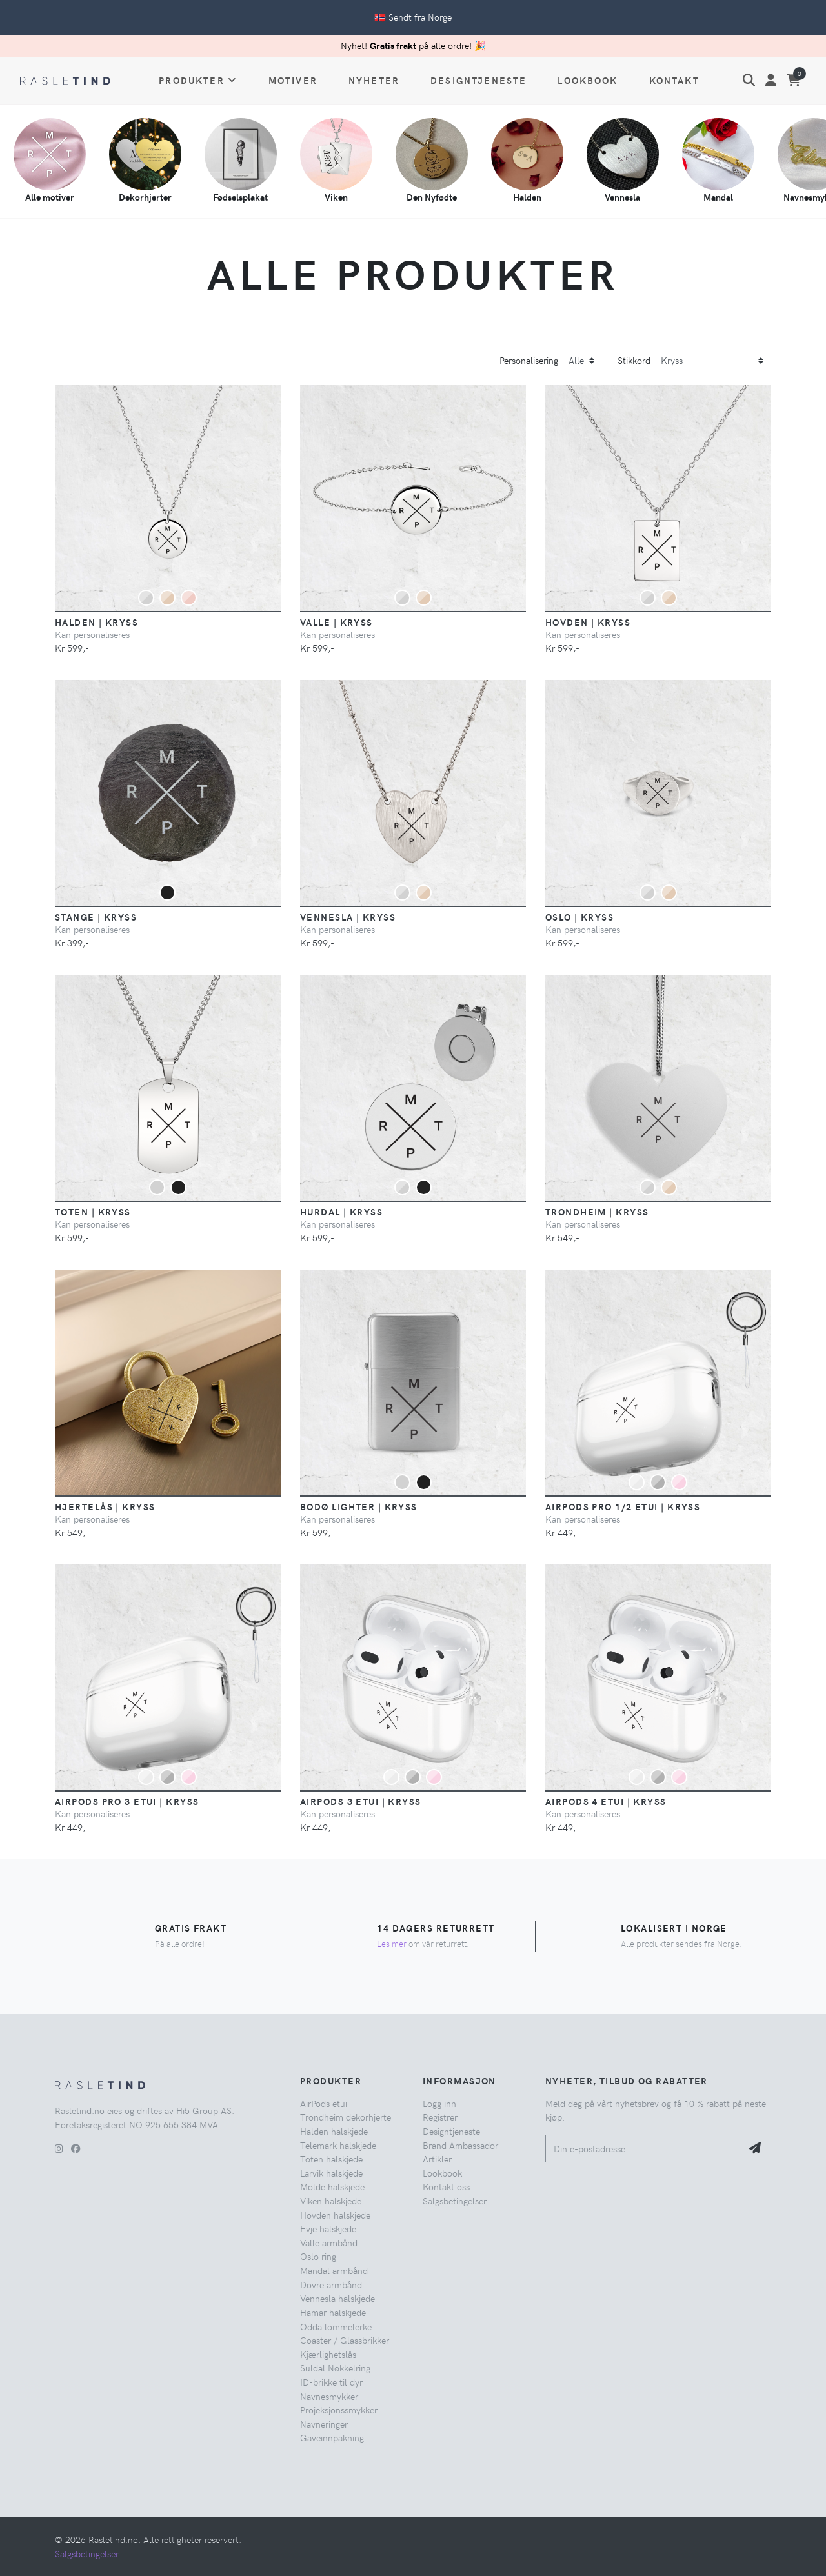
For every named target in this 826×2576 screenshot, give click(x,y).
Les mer (392, 1943)
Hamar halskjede (333, 2312)
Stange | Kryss (96, 916)
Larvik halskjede (331, 2172)
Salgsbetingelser (455, 2200)
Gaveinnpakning (332, 2437)
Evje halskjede (328, 2228)
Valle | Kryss (336, 621)
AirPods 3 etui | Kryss (360, 1801)
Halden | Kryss (96, 621)
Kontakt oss (446, 2186)
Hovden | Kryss (587, 621)
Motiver (292, 80)
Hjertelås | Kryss (105, 1506)
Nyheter (373, 80)
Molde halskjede (332, 2186)
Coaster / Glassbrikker (344, 2339)
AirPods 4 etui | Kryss (606, 1801)
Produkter (198, 80)
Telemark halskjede (338, 2145)
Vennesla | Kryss (348, 916)
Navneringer (324, 2423)
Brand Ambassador (460, 2145)
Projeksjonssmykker (339, 2409)
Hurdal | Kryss (341, 1211)
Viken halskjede (330, 2200)
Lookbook (588, 80)
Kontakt (674, 80)
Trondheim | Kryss (597, 1211)
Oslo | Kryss (579, 916)
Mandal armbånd (334, 2270)
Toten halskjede (331, 2158)
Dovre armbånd (331, 2284)
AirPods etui (323, 2103)
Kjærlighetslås (328, 2354)
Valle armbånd (329, 2242)
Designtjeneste (478, 80)
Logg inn (439, 2103)
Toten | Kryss (93, 1211)
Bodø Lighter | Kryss (359, 1506)
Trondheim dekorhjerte (345, 2116)
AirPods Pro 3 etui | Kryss (127, 1801)
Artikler (437, 2158)
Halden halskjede (334, 2130)
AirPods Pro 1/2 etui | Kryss (622, 1506)
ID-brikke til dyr (331, 2381)
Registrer (440, 2116)
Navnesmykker (329, 2396)
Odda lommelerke (336, 2326)
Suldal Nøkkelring (335, 2367)
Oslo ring (318, 2256)
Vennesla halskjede (337, 2297)
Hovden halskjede (335, 2214)
